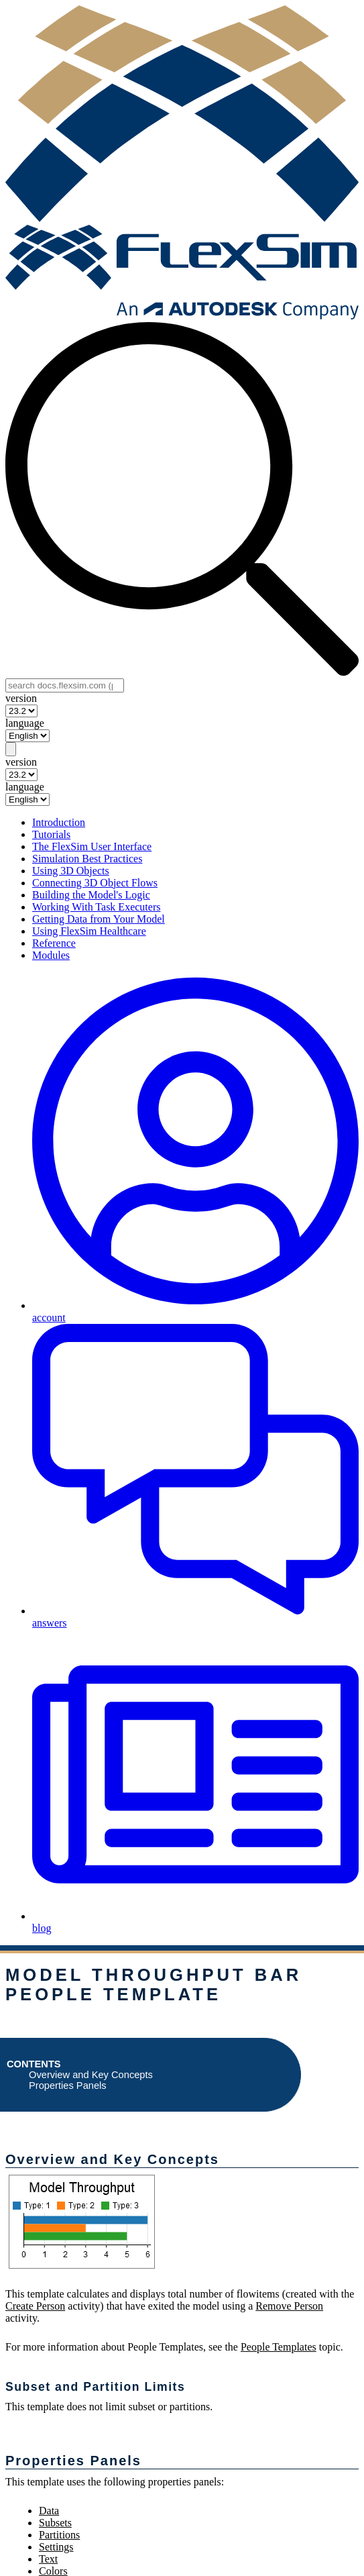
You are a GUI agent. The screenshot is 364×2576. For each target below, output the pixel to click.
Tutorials (51, 834)
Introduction (58, 822)
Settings (56, 2547)
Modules (51, 955)
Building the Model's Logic (91, 894)
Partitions (59, 2534)
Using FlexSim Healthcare (89, 931)
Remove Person (289, 2306)
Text (48, 2559)
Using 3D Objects (70, 870)
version (21, 698)
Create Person (35, 2306)
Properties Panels (68, 2085)
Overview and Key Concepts (91, 2074)
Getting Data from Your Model (98, 919)
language (24, 723)
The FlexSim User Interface (91, 846)
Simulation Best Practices (87, 858)
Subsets (55, 2522)
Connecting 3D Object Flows (95, 882)
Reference (54, 943)
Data (49, 2510)
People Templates (278, 2347)
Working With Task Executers (96, 907)
